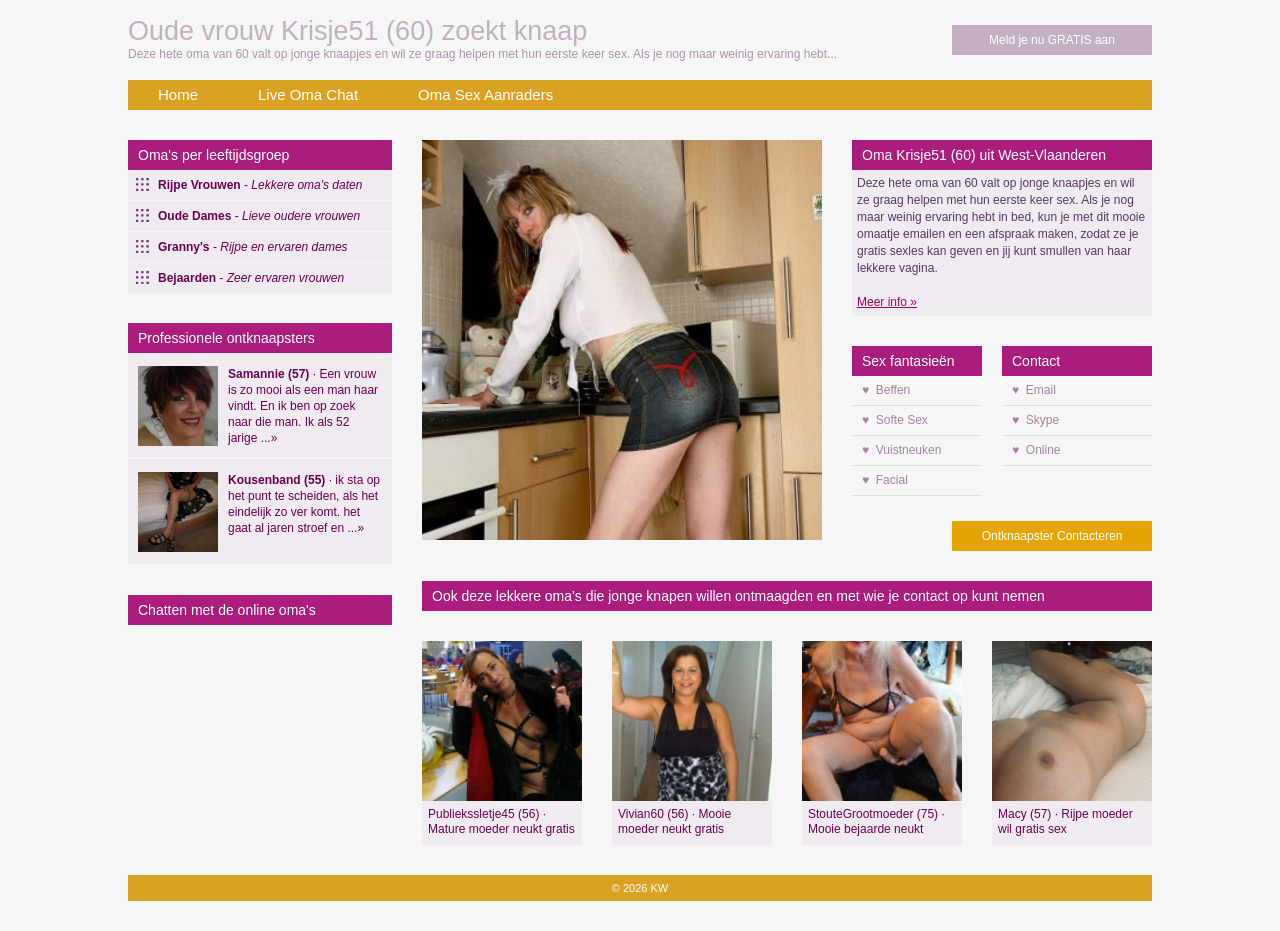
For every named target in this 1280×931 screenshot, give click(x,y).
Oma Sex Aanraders (485, 94)
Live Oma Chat (308, 94)
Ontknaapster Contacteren (1052, 536)
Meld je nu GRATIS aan (1052, 40)
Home (178, 94)
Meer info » (887, 302)
